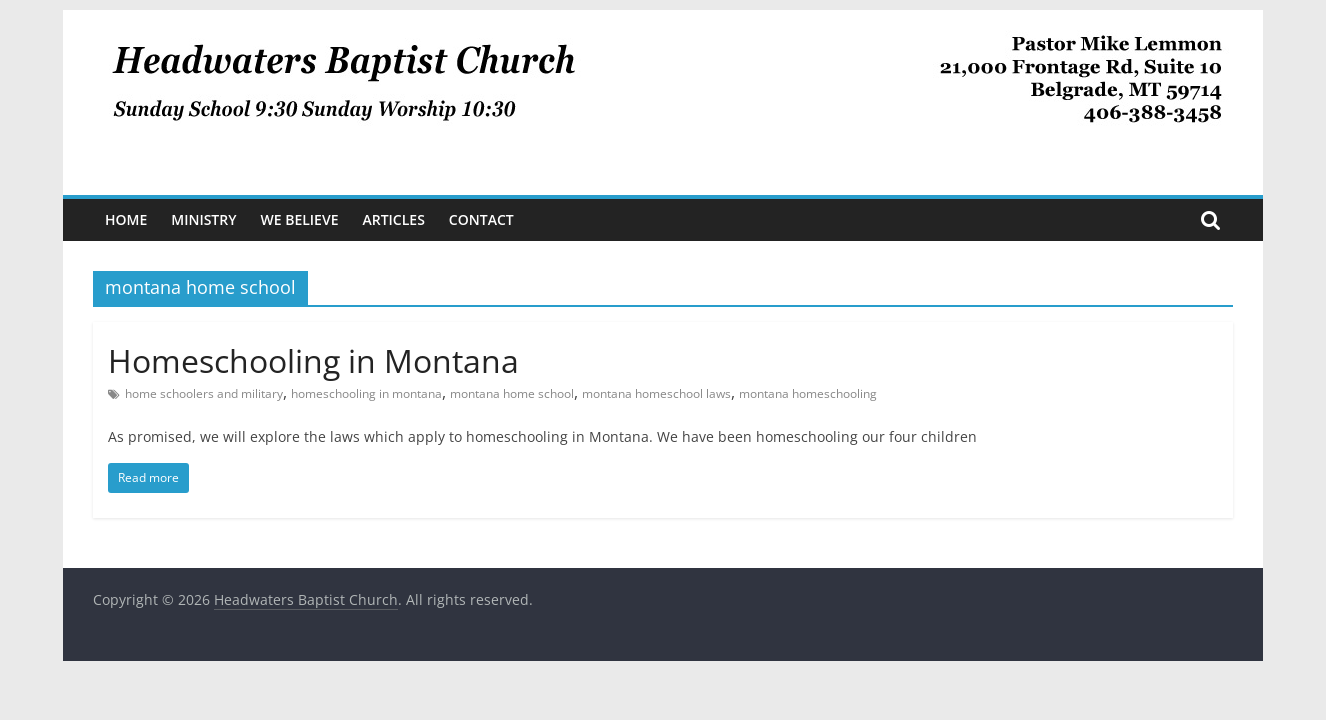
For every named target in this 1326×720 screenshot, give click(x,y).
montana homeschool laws (656, 393)
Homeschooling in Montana (313, 360)
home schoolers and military (204, 393)
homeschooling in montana (366, 393)
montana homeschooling (808, 393)
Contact (481, 219)
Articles (393, 219)
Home (126, 219)
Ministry (203, 219)
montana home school (512, 393)
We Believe (300, 219)
